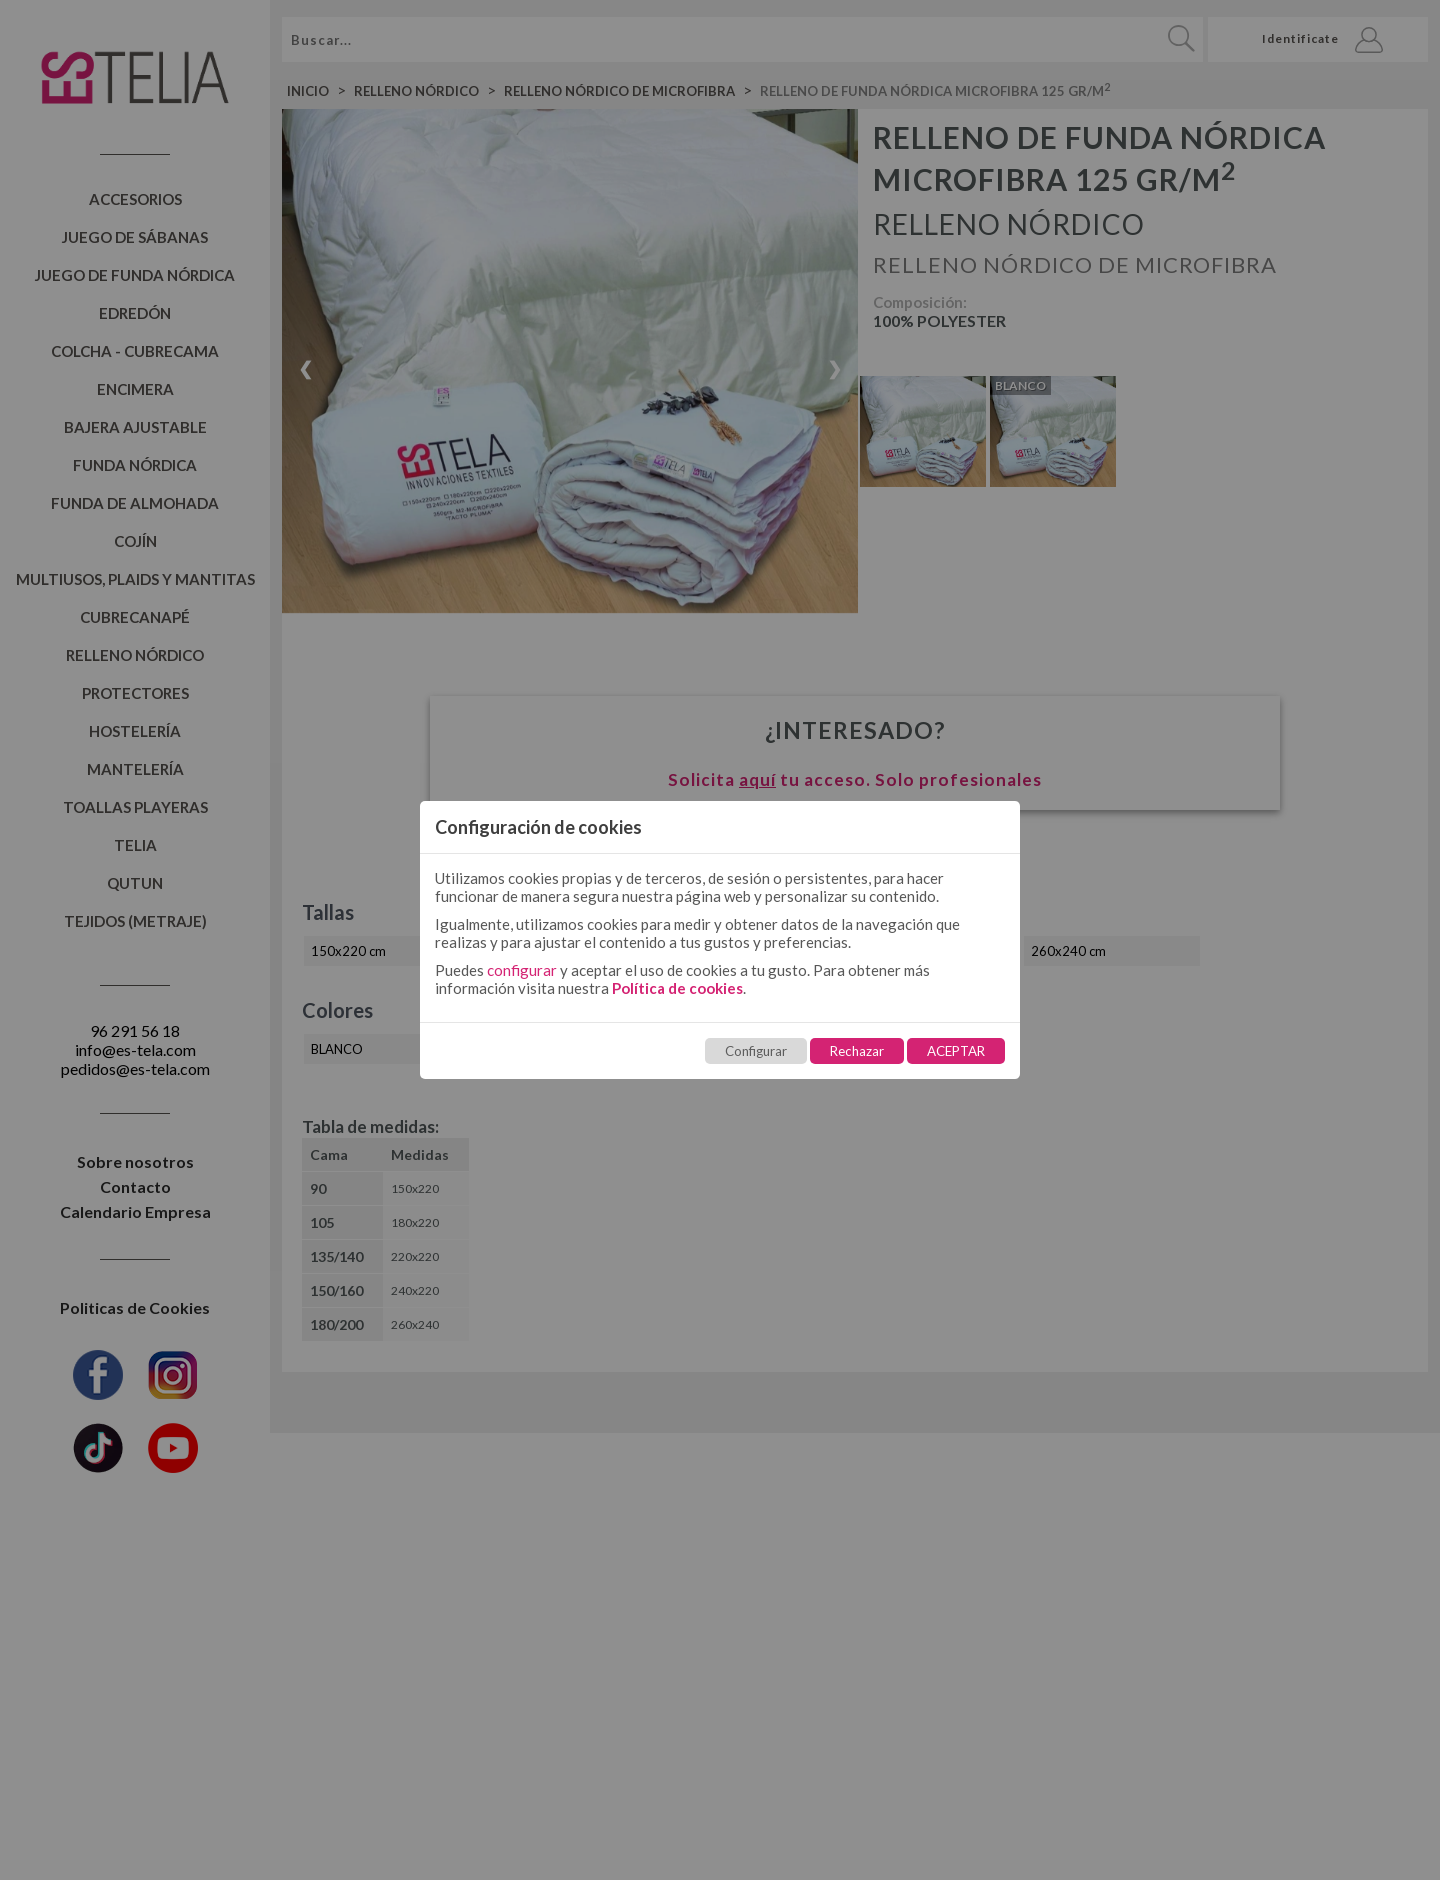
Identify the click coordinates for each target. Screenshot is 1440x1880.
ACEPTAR (956, 1051)
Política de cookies (677, 988)
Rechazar (857, 1051)
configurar (522, 970)
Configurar (756, 1051)
